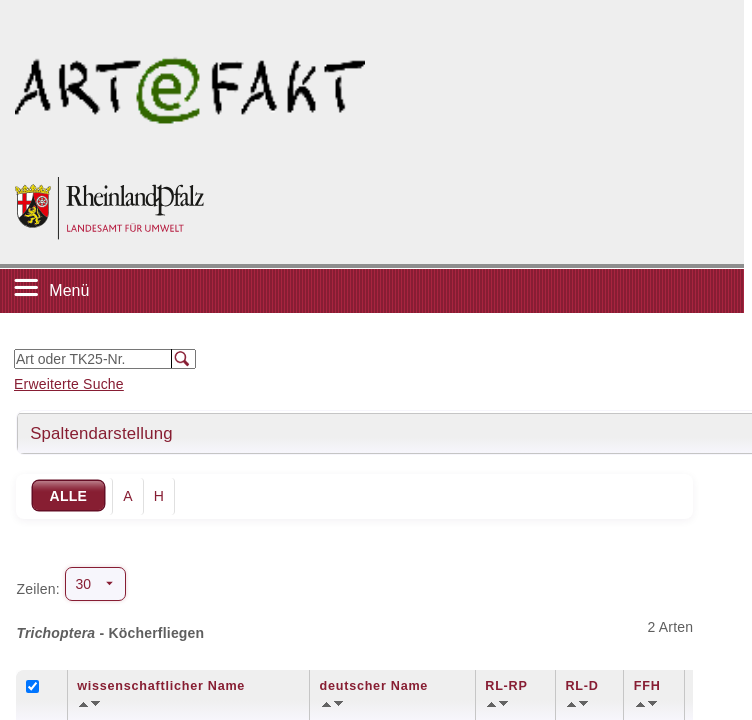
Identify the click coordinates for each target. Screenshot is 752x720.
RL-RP (506, 686)
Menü (69, 290)
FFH (647, 686)
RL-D (581, 686)
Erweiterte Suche (69, 384)
